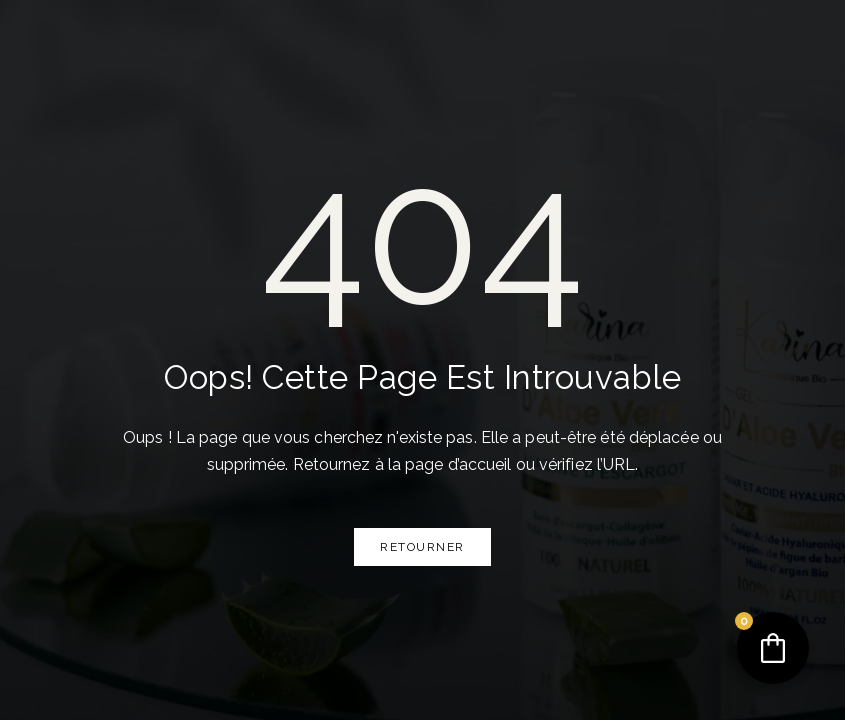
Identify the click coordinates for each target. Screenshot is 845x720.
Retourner (422, 547)
